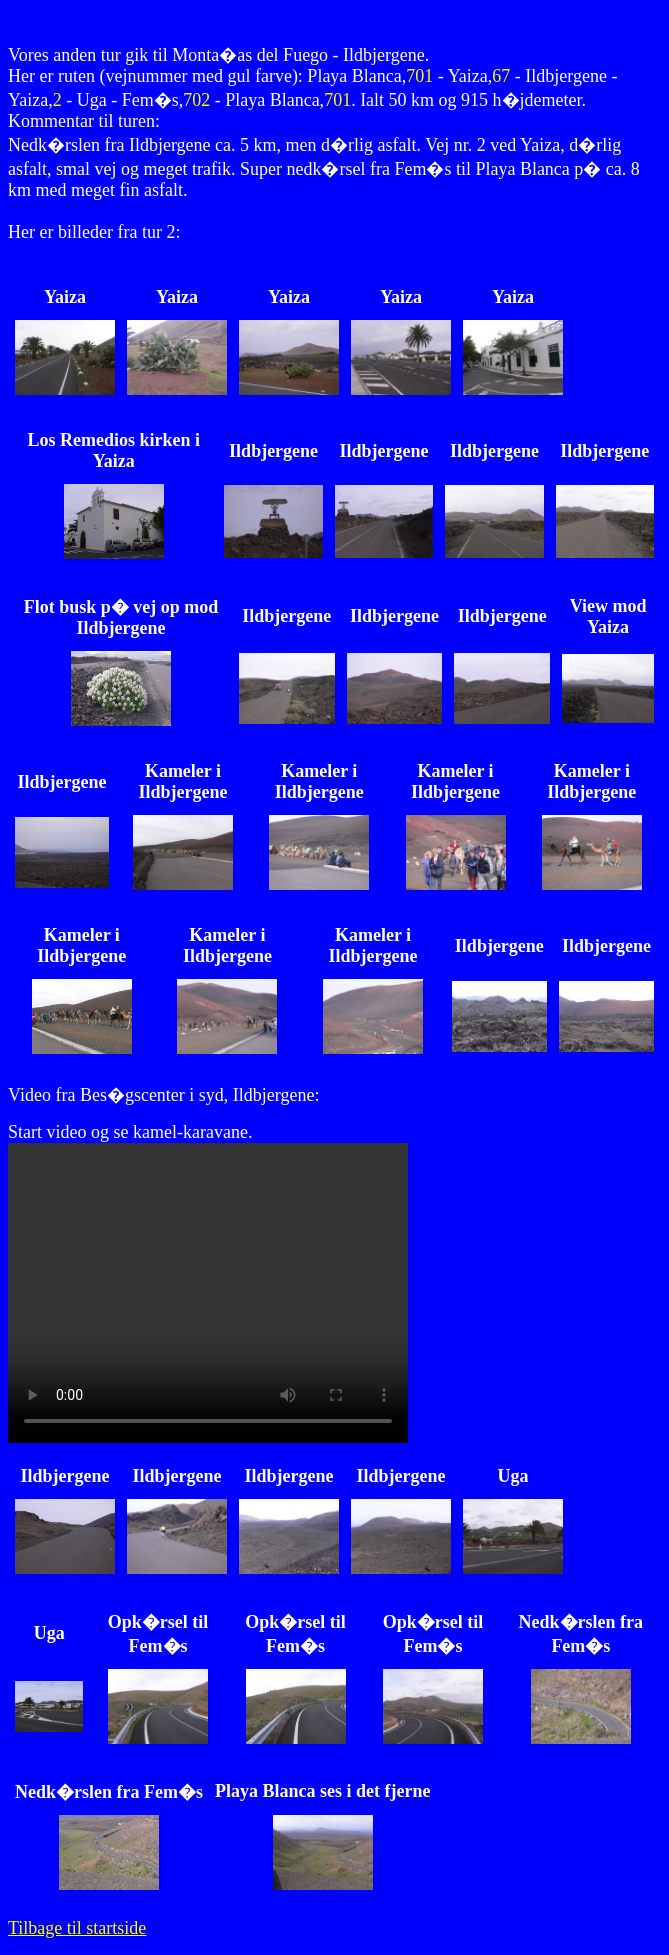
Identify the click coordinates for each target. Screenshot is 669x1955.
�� (208, 1293)
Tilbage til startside (77, 1928)
